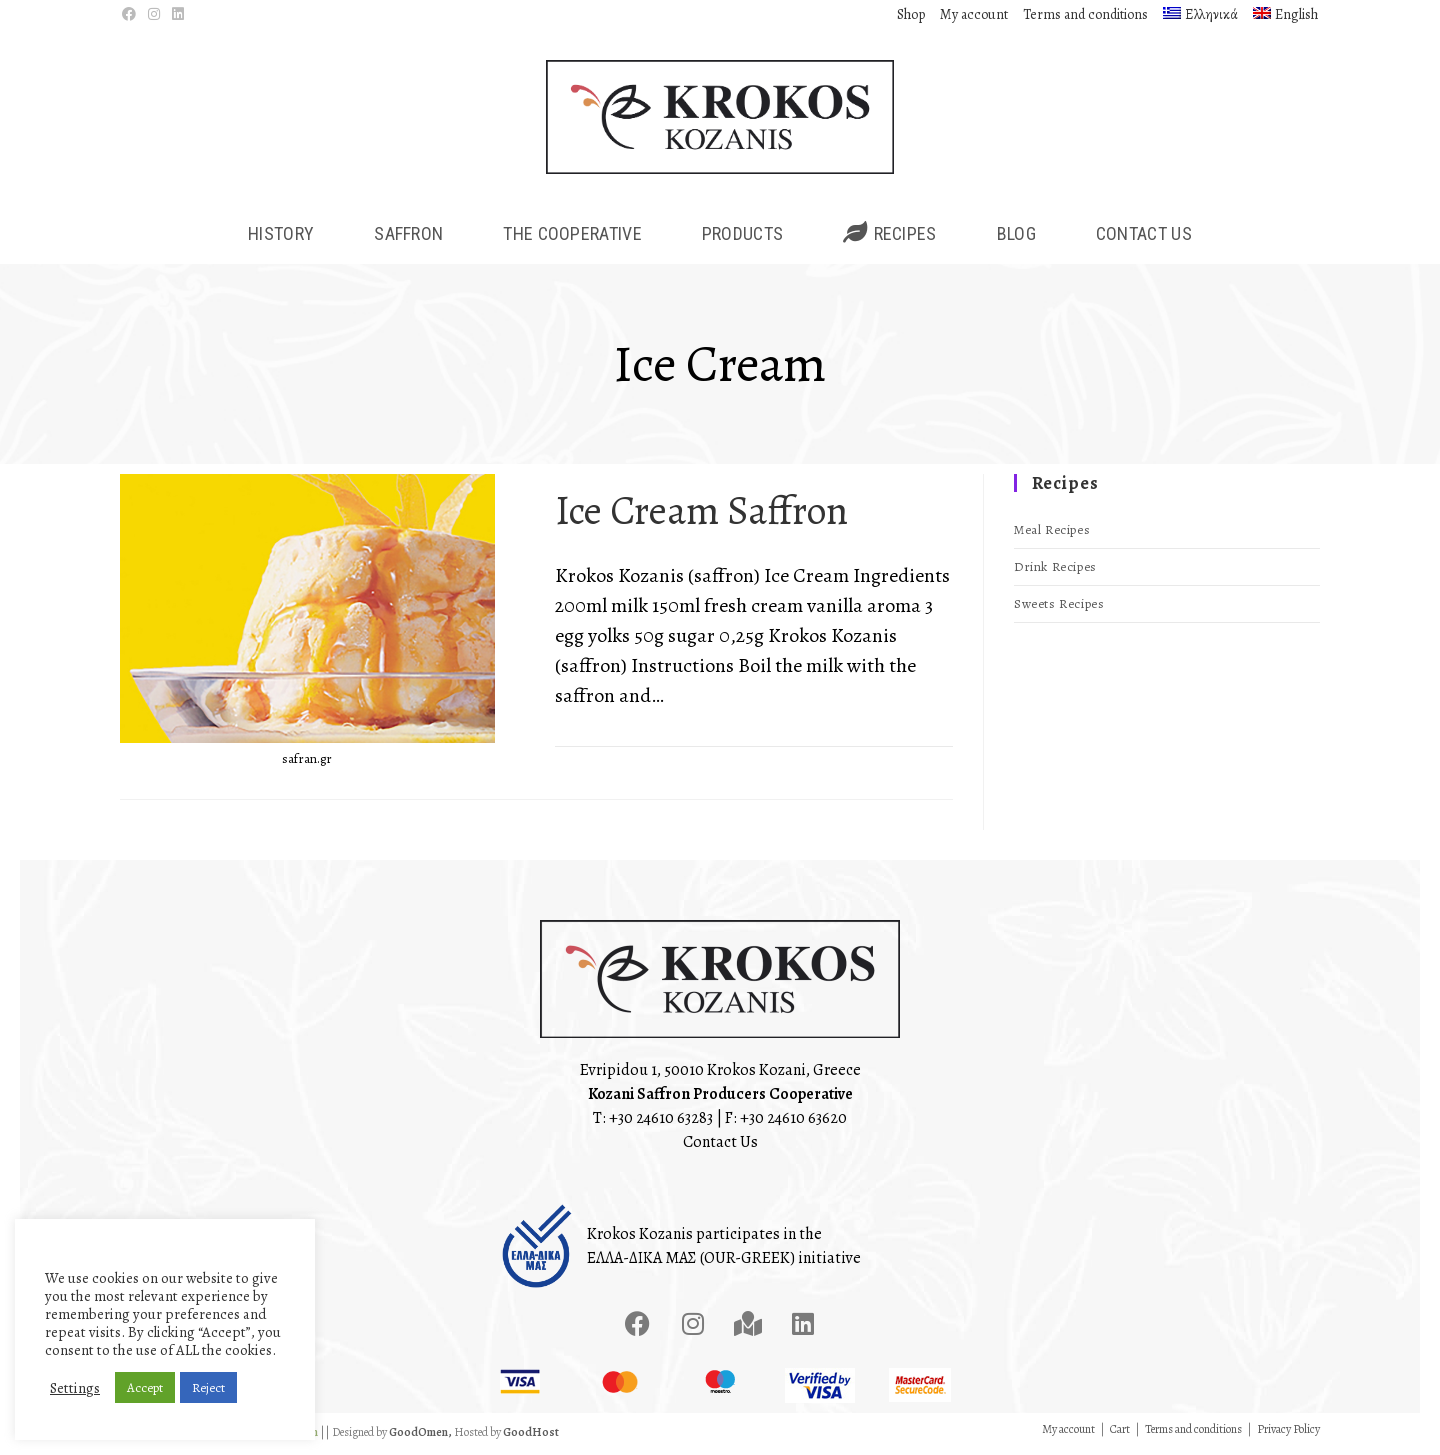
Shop (911, 14)
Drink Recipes (1055, 571)
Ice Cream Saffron (701, 514)
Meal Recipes (1052, 534)
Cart (1120, 1433)
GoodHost (531, 1436)
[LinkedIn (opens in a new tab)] (178, 15)
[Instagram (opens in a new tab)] (154, 15)
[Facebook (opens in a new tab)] (132, 15)
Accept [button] (145, 1387)
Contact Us (720, 1146)
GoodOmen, (420, 1436)
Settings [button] (75, 1388)
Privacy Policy (1288, 1433)
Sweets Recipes (1059, 608)
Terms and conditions (1085, 14)
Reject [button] (208, 1387)
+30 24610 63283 (661, 1122)
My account (974, 14)
